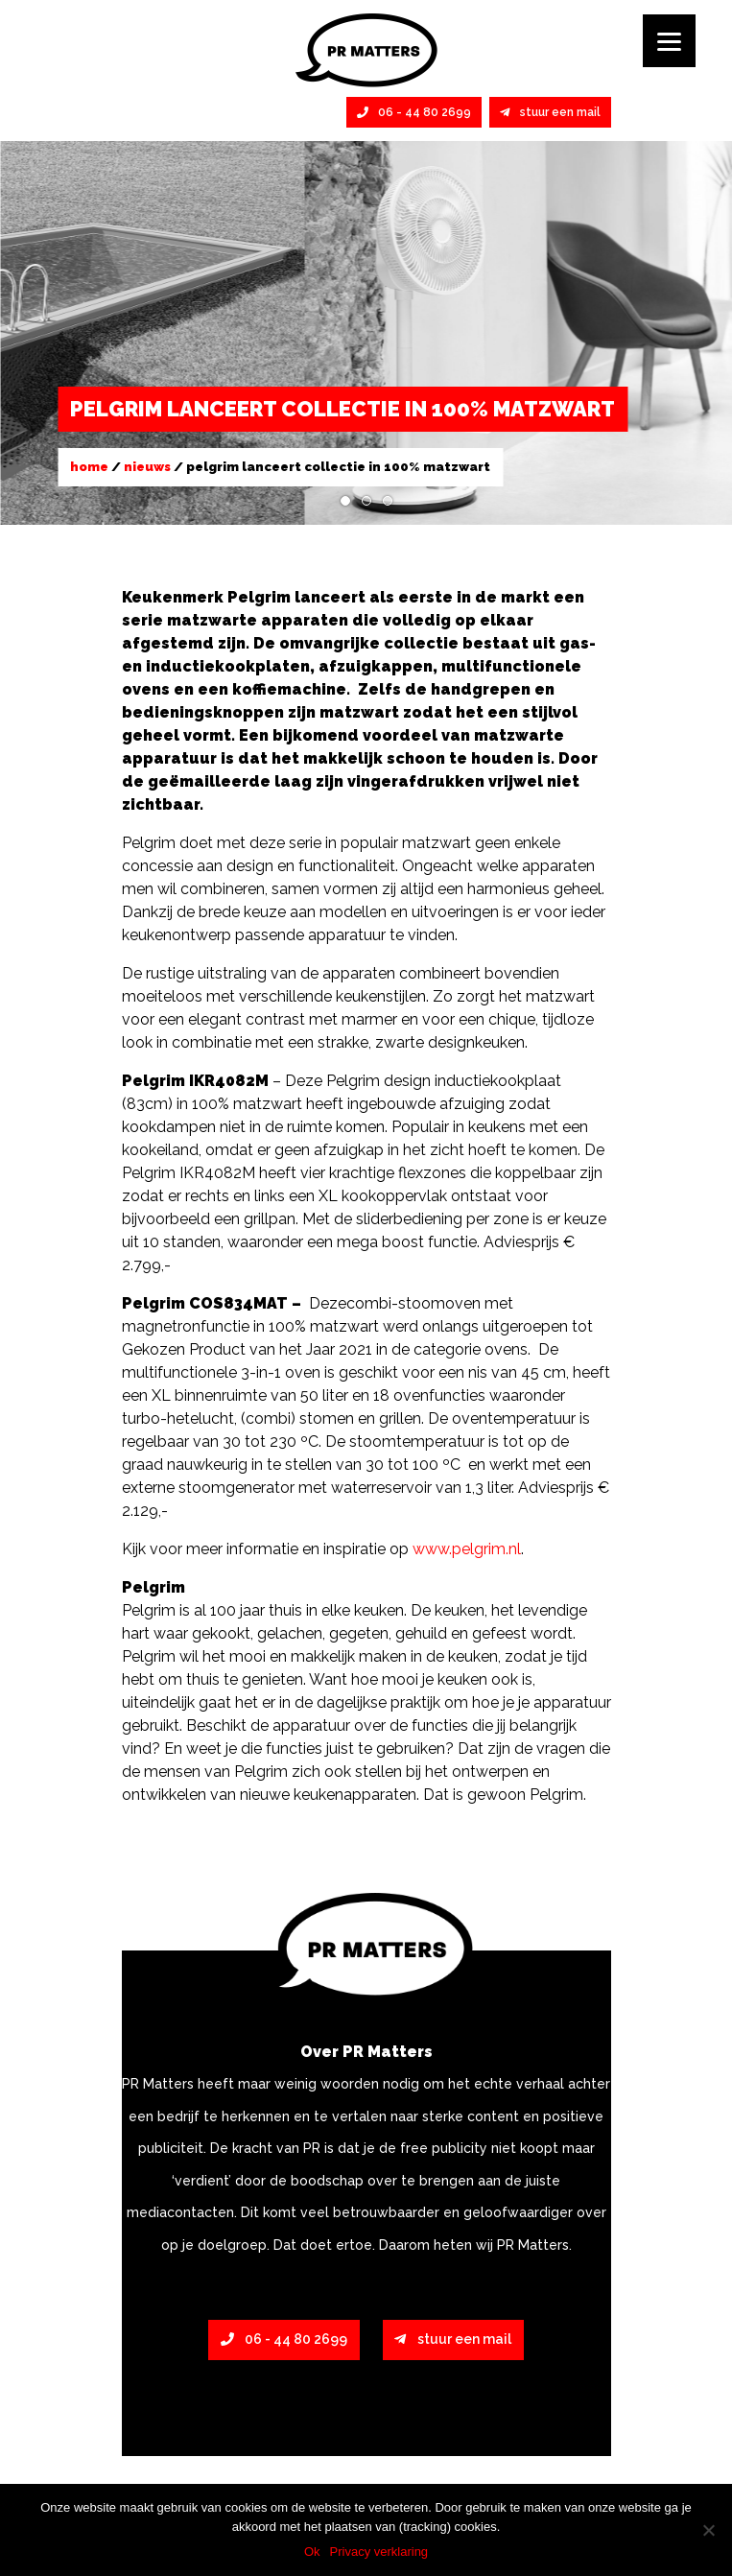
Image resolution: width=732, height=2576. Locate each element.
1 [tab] (345, 501)
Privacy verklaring (379, 2551)
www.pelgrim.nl (467, 1549)
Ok (312, 2551)
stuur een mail (550, 112)
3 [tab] (387, 501)
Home (89, 467)
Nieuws (147, 467)
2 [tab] (366, 501)
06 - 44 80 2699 (414, 112)
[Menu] (669, 40)
